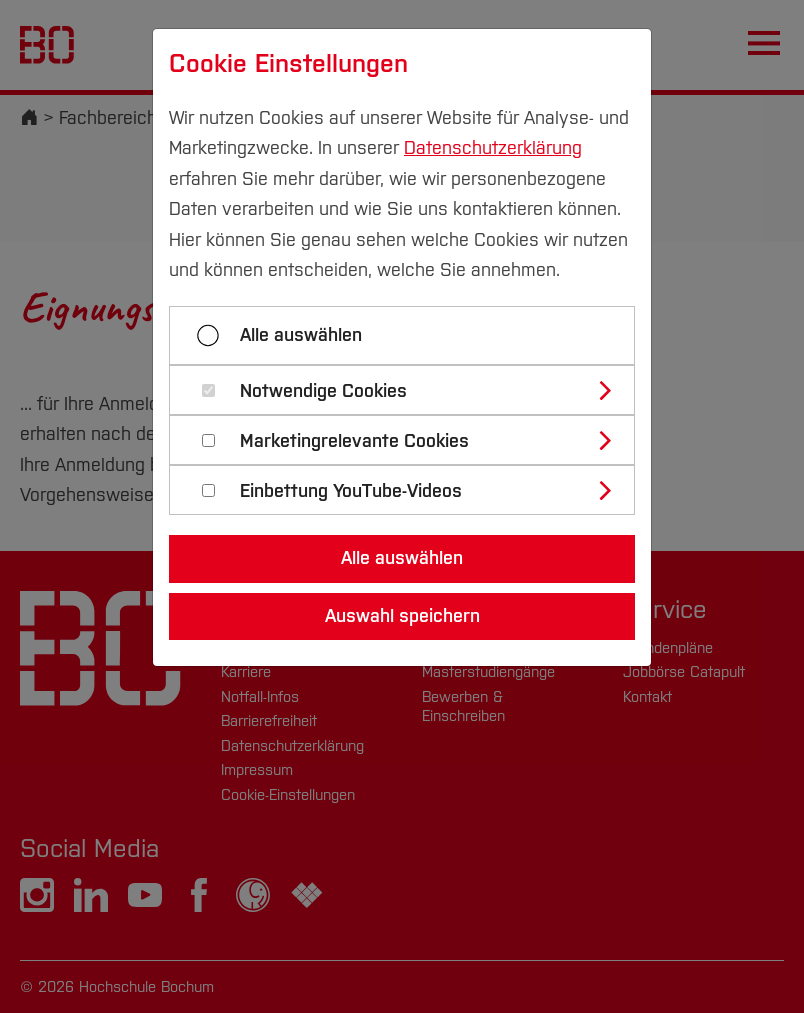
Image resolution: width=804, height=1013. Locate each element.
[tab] (410, 390)
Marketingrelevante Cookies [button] (354, 441)
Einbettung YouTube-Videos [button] (351, 491)
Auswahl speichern (402, 616)
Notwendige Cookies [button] (323, 391)
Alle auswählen (301, 335)
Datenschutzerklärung (493, 148)
